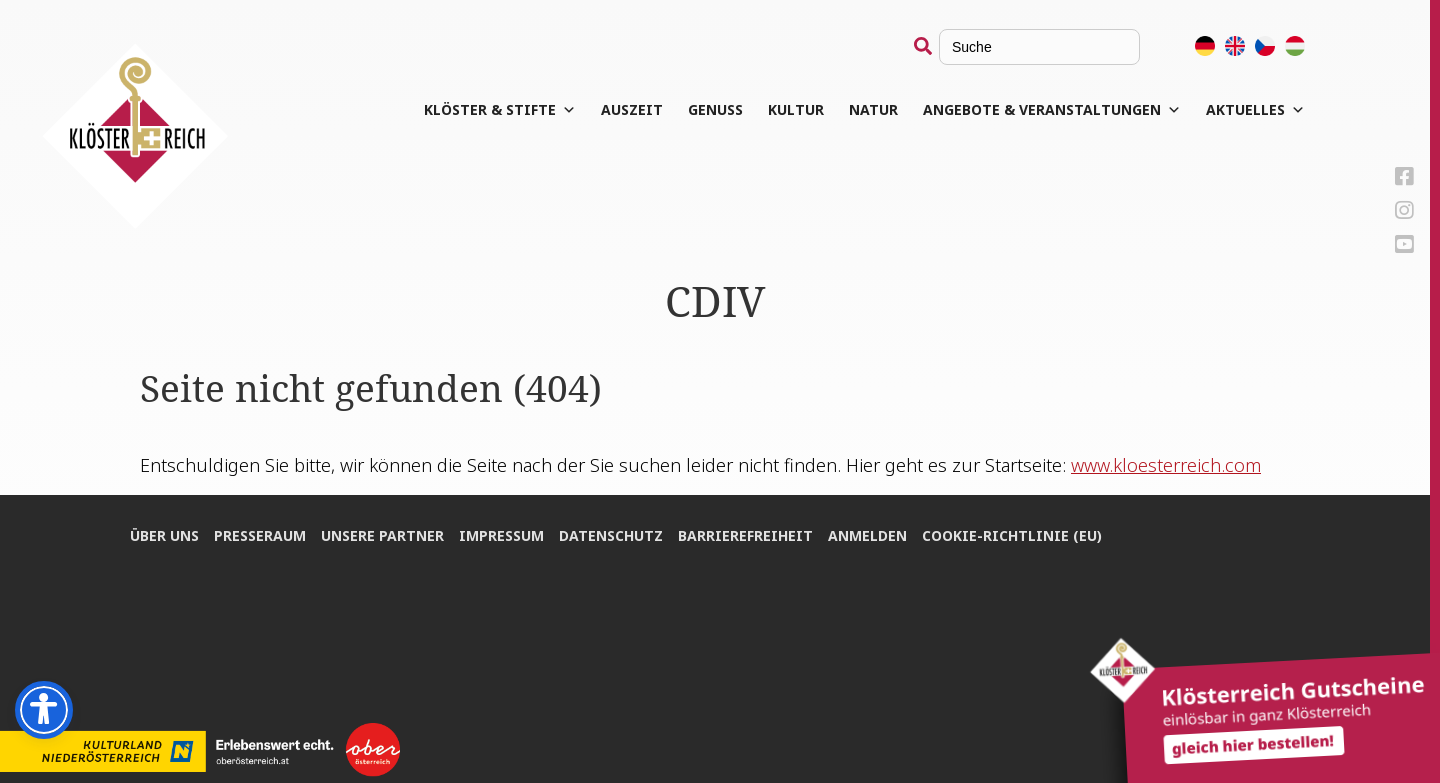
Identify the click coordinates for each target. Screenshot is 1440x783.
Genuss (715, 109)
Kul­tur (796, 109)
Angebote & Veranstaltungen (1052, 110)
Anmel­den (867, 535)
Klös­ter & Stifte (500, 110)
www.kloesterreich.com (1166, 465)
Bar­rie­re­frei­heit (745, 535)
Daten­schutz (611, 535)
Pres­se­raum (260, 535)
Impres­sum (501, 535)
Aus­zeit (632, 109)
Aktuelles (1255, 110)
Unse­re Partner (382, 535)
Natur (873, 109)
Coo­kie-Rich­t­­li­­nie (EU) (1012, 535)
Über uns (164, 535)
